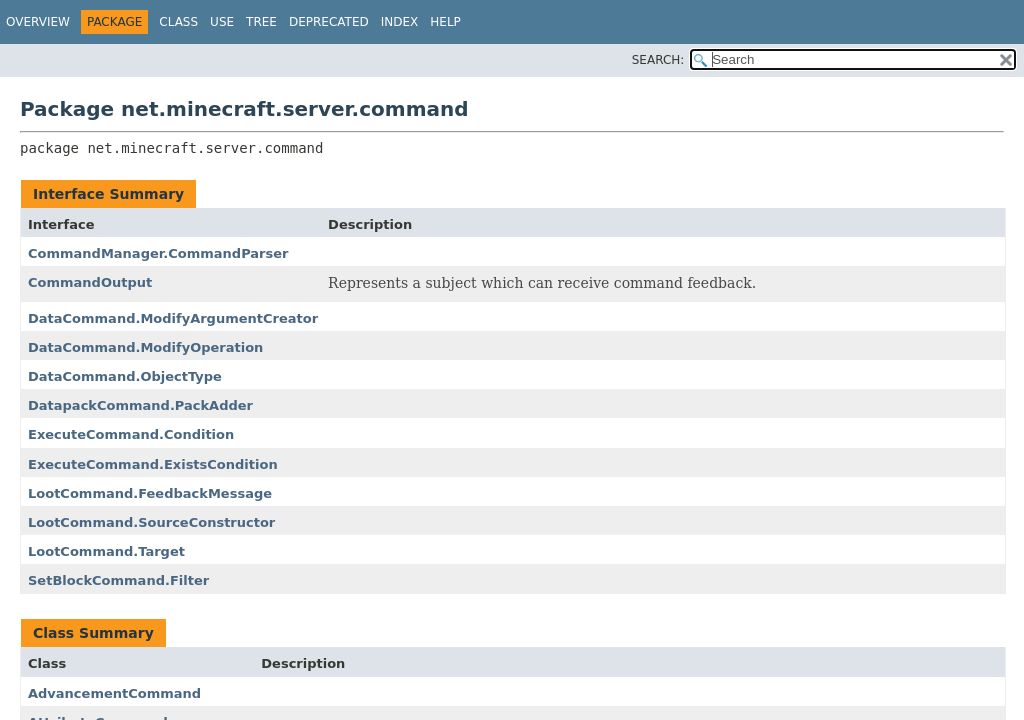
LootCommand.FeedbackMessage (150, 493)
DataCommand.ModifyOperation (145, 347)
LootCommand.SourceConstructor (151, 522)
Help (445, 22)
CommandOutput (90, 282)
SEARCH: (658, 60)
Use (222, 22)
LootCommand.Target (106, 551)
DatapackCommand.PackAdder (140, 405)
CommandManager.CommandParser (158, 253)
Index (400, 22)
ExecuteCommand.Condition (131, 434)
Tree (261, 22)
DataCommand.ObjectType (125, 376)
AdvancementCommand (114, 693)
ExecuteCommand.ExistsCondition (153, 464)
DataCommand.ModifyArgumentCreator (173, 318)
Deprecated (329, 22)
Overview (38, 22)
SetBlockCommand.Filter (118, 580)
